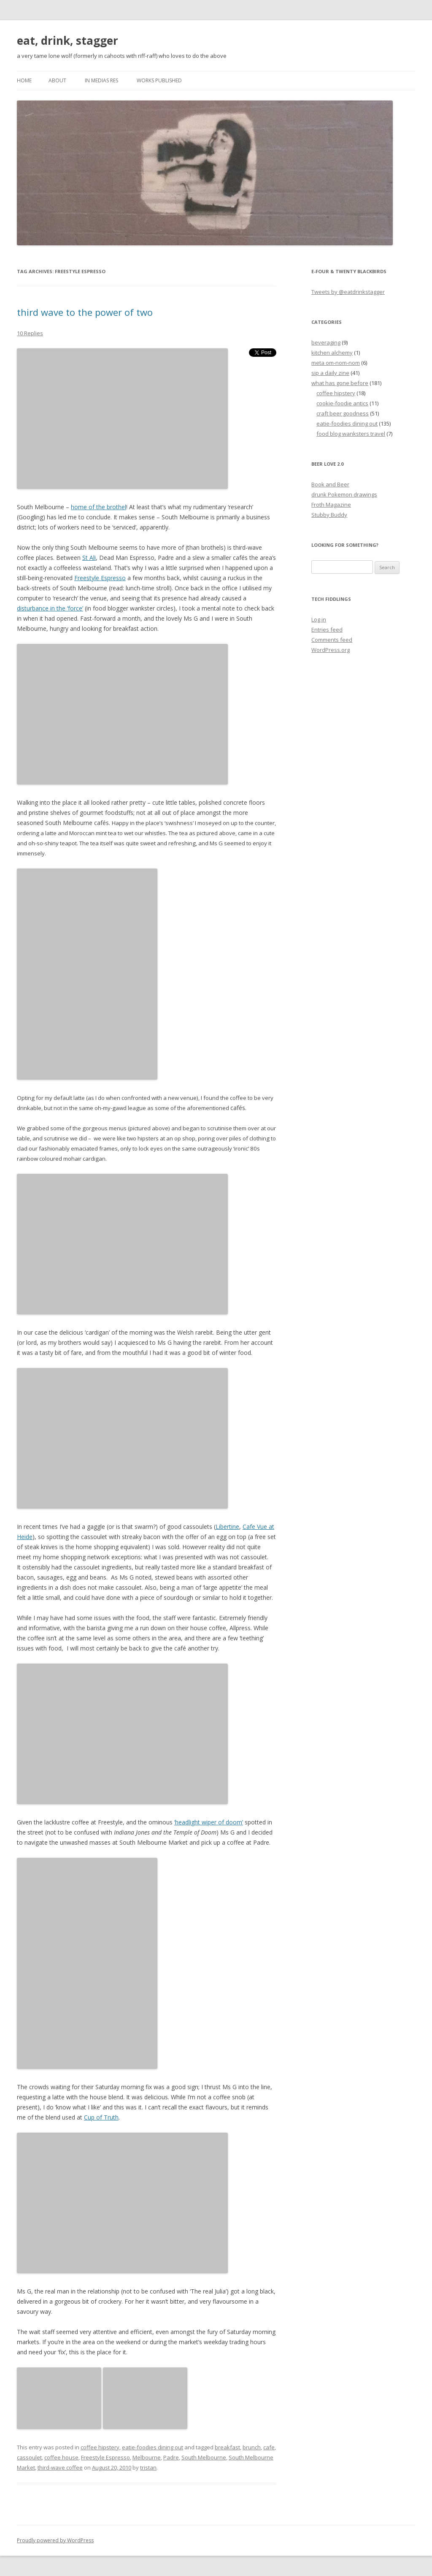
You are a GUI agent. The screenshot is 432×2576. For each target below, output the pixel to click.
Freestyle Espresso (100, 578)
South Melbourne (203, 2457)
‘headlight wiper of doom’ (208, 1822)
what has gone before (339, 383)
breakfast (227, 2447)
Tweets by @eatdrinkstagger (348, 292)
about (57, 80)
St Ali (89, 558)
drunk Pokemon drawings (344, 494)
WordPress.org (330, 650)
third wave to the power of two (85, 312)
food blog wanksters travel (350, 433)
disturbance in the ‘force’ (50, 608)
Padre (171, 2457)
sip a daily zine (330, 373)
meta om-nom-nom (335, 362)
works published (159, 80)
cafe (269, 2447)
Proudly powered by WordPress (55, 2540)
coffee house (61, 2457)
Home (24, 80)
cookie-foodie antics (342, 403)
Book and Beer (330, 484)
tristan (148, 2467)
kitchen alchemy (332, 352)
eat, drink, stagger (67, 40)
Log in (318, 619)
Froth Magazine (331, 504)
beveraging (325, 342)
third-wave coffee (60, 2467)
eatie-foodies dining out (152, 2447)
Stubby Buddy (329, 514)
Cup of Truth (101, 2117)
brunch (252, 2447)
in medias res (101, 80)
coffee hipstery (100, 2447)
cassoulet (29, 2457)
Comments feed (331, 639)
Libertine (227, 1527)
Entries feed (327, 629)
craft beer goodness (342, 413)
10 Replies (30, 333)
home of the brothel (98, 507)
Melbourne (146, 2457)
